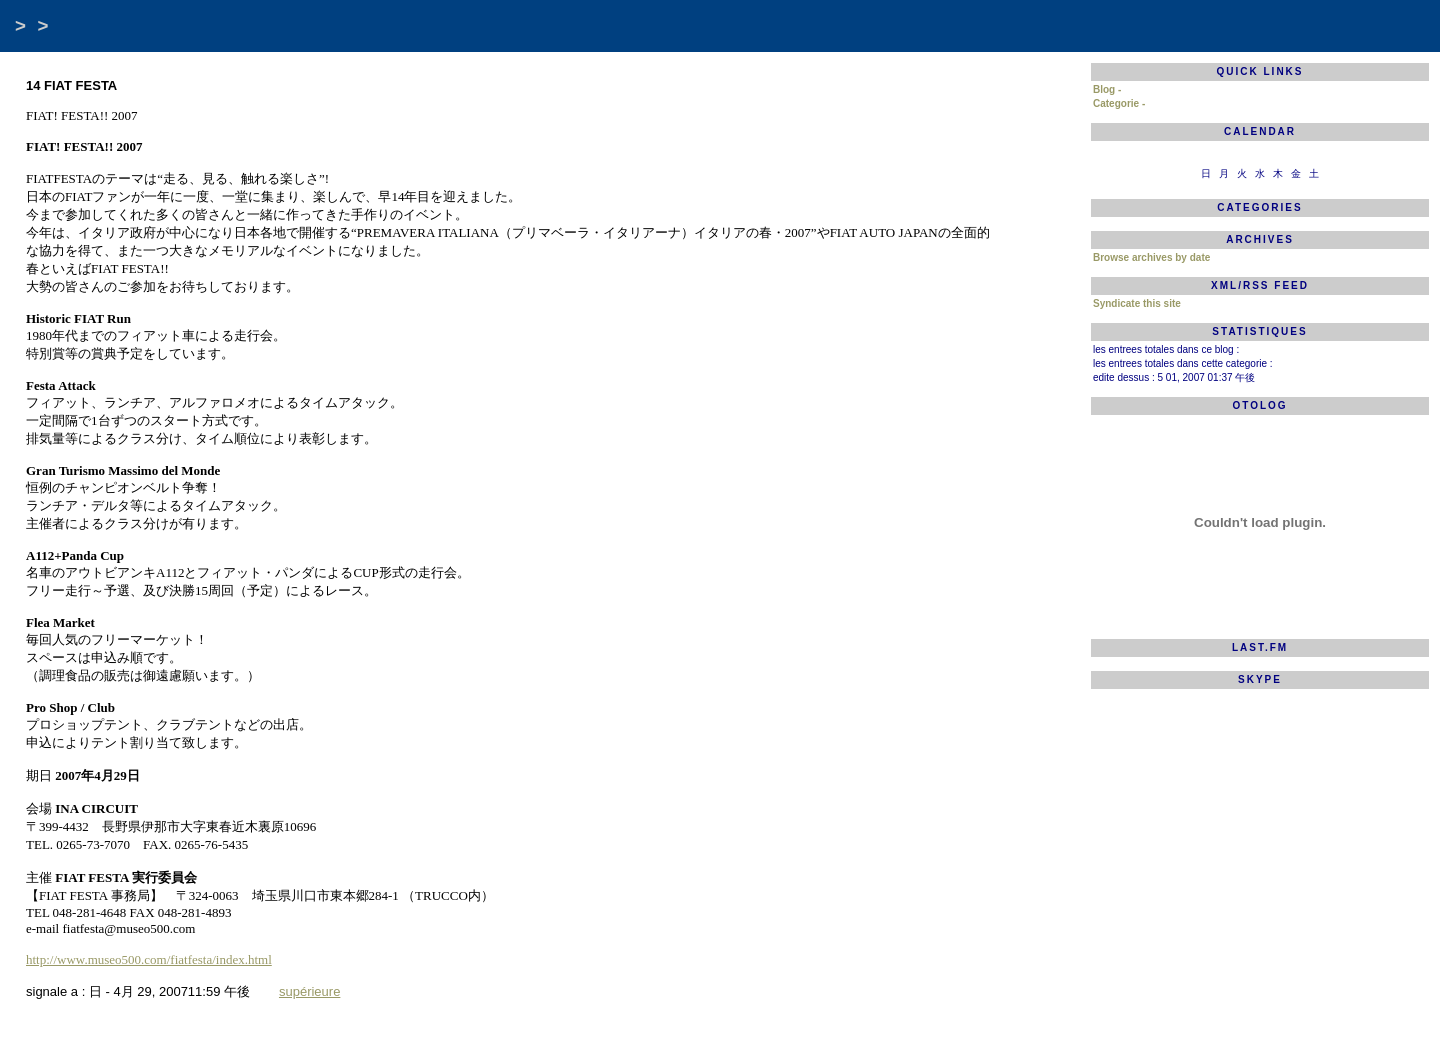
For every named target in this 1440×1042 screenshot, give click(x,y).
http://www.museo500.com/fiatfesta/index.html (149, 959)
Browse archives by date (1151, 257)
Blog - (1107, 89)
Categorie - (1119, 103)
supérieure (309, 991)
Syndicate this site (1137, 303)
